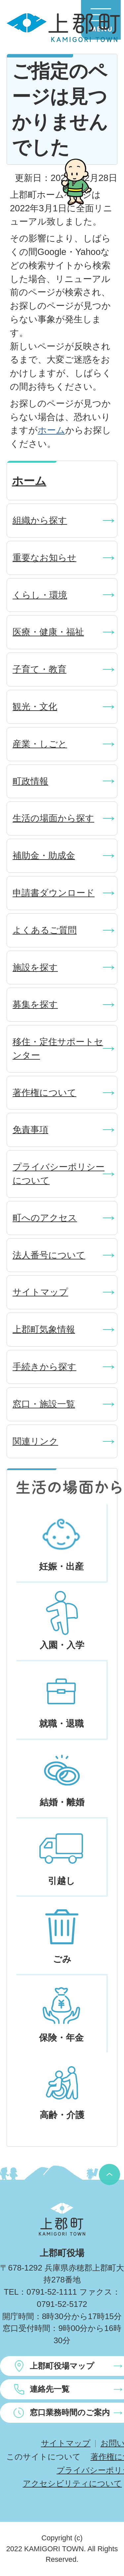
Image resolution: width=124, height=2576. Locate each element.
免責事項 (30, 1129)
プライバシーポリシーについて (58, 1173)
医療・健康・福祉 (48, 632)
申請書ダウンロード (54, 893)
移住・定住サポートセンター (58, 1048)
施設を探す (35, 967)
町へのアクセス (45, 1218)
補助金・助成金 (44, 855)
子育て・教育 (39, 669)
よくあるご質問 (45, 930)
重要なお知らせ (44, 557)
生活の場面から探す (53, 818)
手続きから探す (44, 1366)
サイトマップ (40, 1292)
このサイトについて (43, 2456)
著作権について (44, 1092)
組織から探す (40, 520)
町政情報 (30, 781)
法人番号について (49, 1255)
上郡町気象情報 (44, 1329)
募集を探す (35, 1004)
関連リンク (35, 1441)
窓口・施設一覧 (44, 1404)
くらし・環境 (40, 595)
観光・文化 (35, 706)
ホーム (51, 430)
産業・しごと (40, 744)
